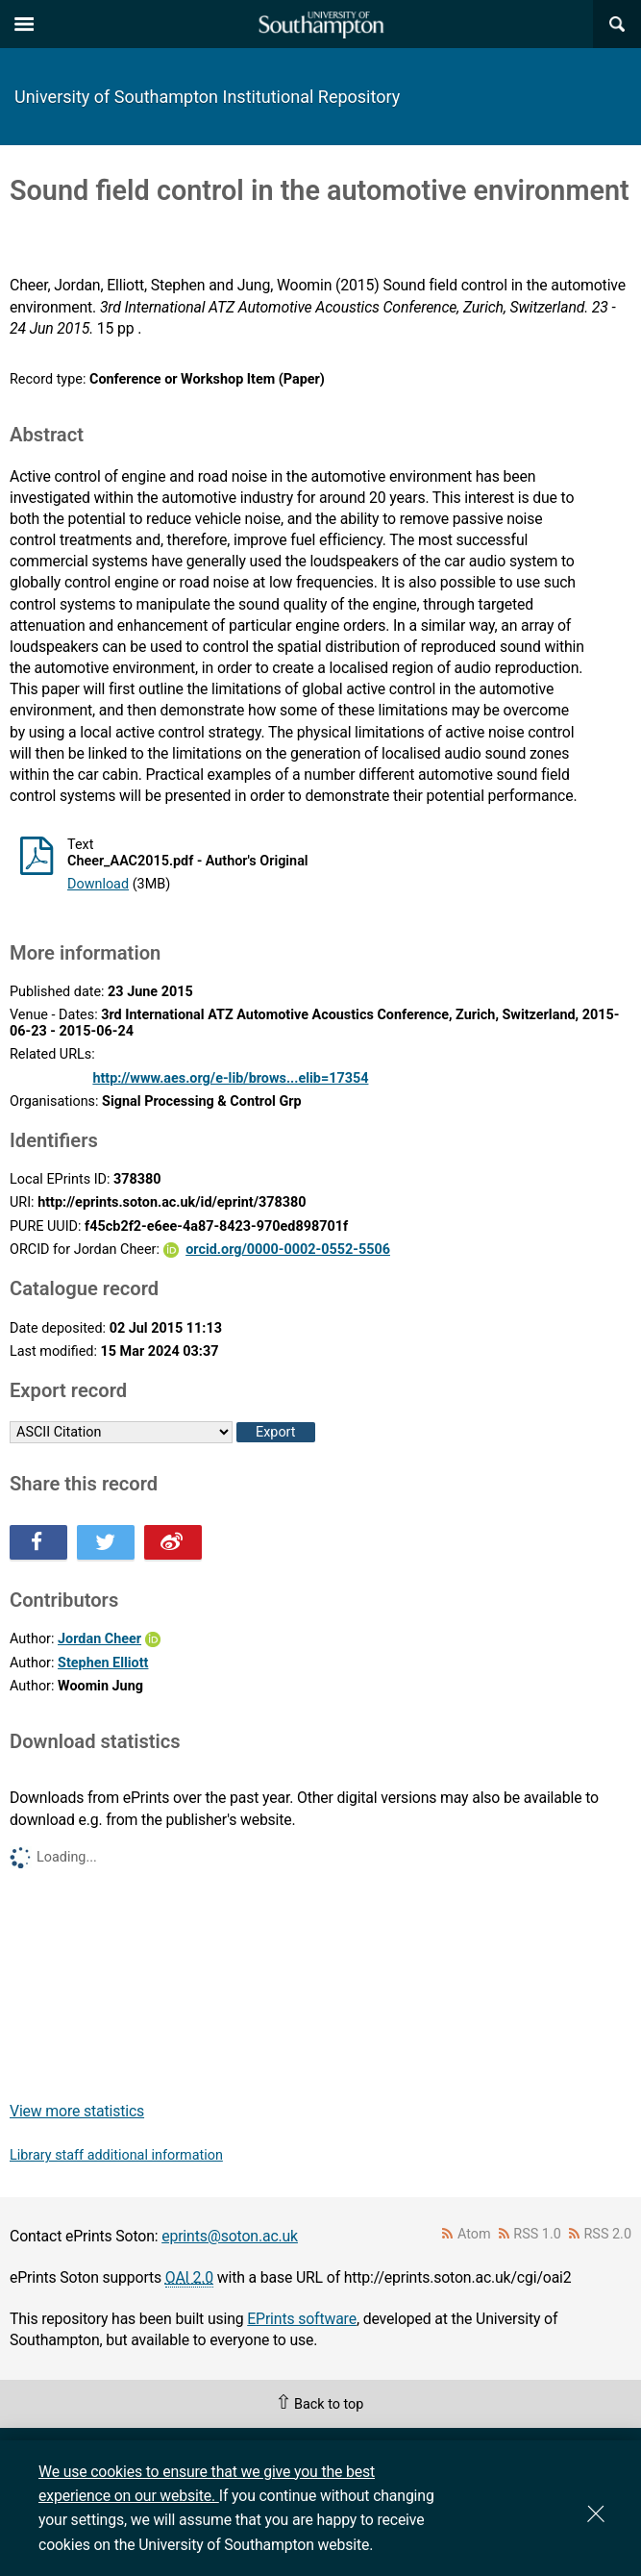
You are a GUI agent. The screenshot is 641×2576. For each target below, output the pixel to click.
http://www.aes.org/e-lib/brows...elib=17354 (230, 1078)
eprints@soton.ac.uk (229, 2236)
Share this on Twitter (106, 1542)
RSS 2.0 (608, 2234)
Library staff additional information (116, 2155)
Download (98, 884)
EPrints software (302, 2319)
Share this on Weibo (173, 1542)
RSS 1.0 (537, 2234)
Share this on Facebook (38, 1542)
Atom (474, 2234)
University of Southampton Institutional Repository (207, 97)
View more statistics (77, 2111)
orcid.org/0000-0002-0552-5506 (287, 1249)
